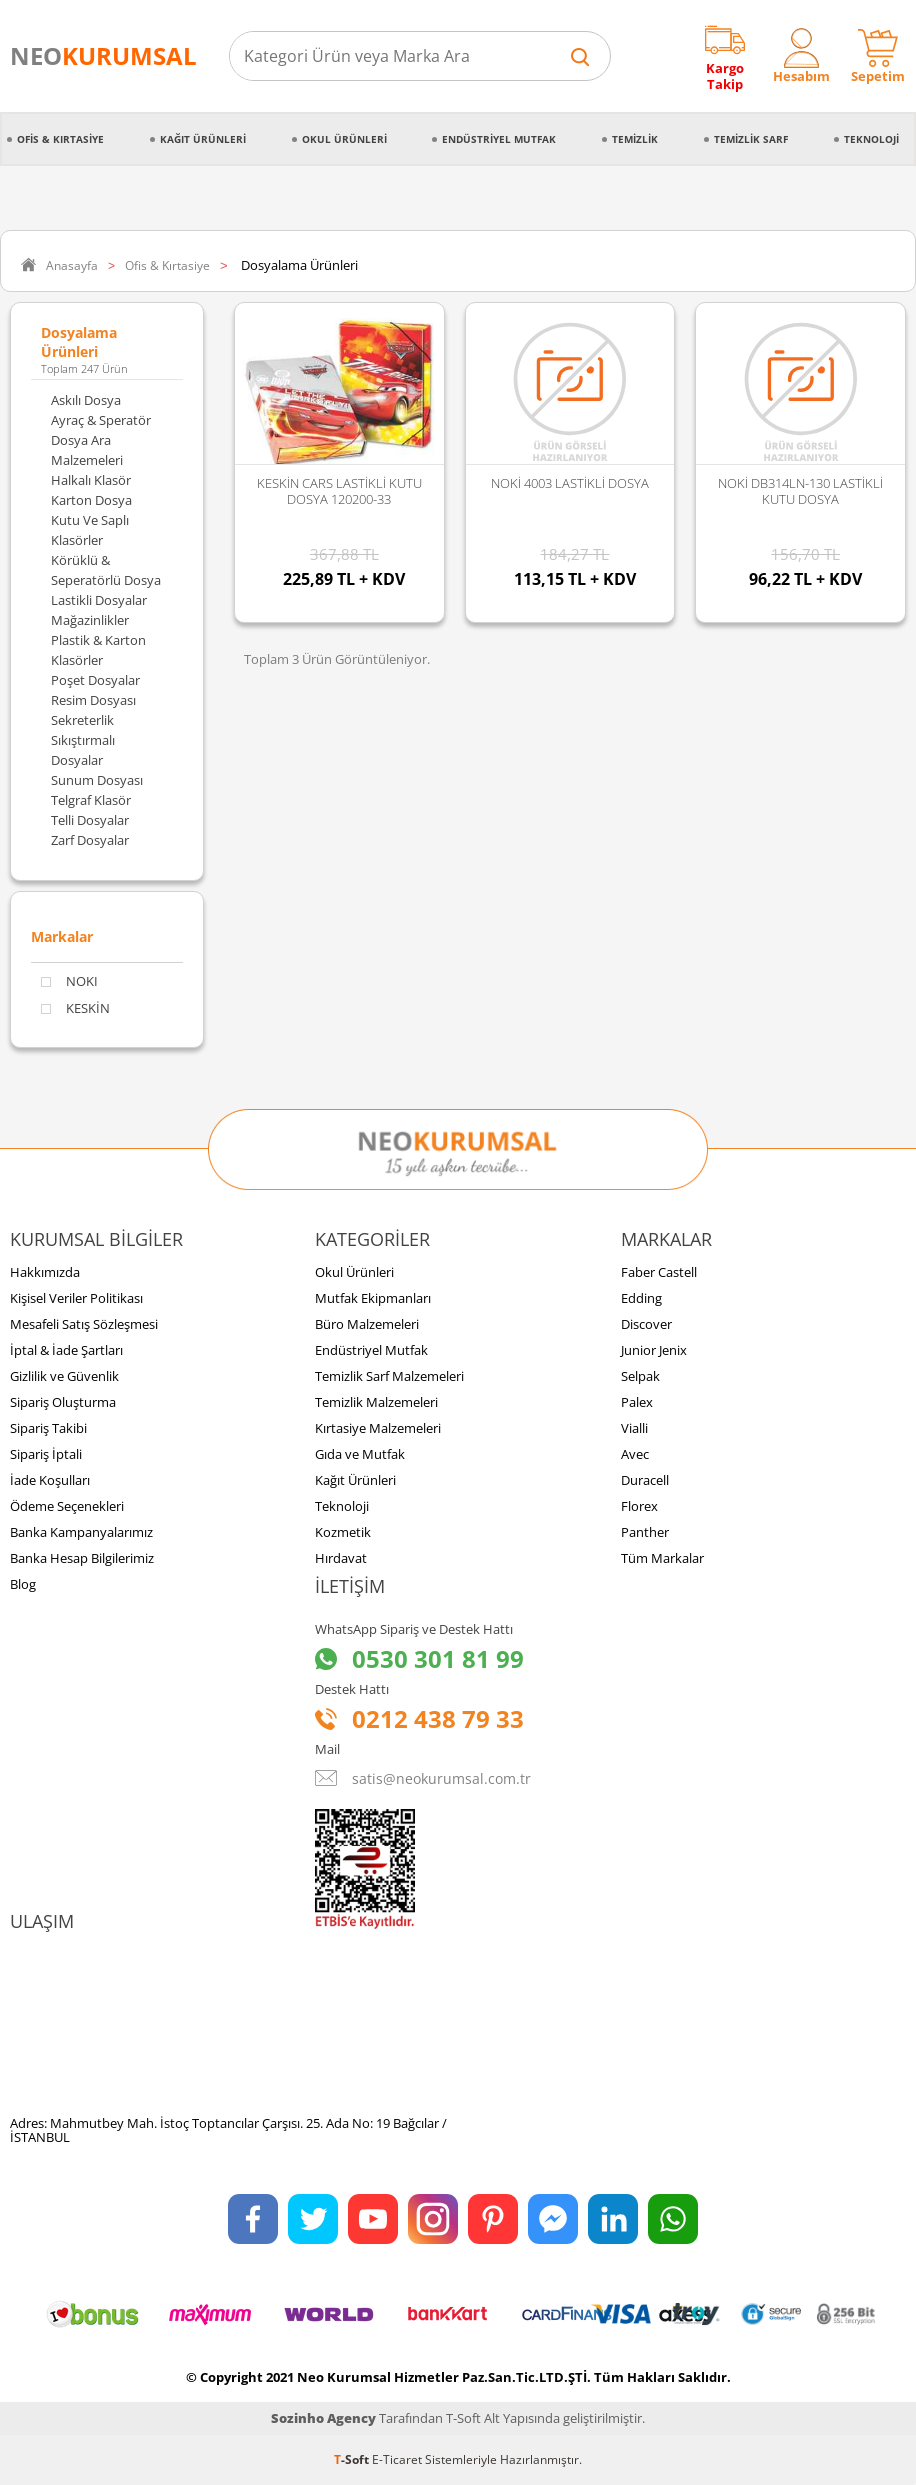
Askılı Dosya (86, 400)
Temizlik (635, 139)
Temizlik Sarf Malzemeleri (389, 1376)
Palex (637, 1402)
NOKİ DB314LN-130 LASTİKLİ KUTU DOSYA (800, 491)
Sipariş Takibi (48, 1428)
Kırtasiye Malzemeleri (378, 1428)
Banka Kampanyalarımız (81, 1532)
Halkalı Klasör (91, 480)
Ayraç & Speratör (101, 420)
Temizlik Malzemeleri (376, 1402)
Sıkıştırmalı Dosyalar (83, 750)
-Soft (353, 2459)
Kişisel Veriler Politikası (76, 1298)
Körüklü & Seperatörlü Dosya (106, 570)
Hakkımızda (45, 1272)
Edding (641, 1298)
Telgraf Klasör (91, 800)
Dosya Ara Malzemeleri (87, 450)
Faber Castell (659, 1272)
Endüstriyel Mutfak (499, 139)
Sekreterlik (82, 720)
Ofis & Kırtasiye (60, 139)
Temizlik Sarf (751, 139)
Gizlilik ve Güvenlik (64, 1376)
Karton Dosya (91, 500)
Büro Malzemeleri (367, 1324)
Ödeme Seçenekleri (67, 1506)
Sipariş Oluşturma (63, 1402)
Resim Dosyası (93, 700)
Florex (639, 1506)
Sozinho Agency (323, 2418)
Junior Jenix (654, 1350)
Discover (646, 1324)
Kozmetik (343, 1532)
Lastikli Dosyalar (99, 600)
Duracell (645, 1480)
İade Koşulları (50, 1480)
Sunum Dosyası (97, 780)
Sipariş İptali (46, 1454)
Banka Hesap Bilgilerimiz (82, 1558)
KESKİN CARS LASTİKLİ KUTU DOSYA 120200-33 (339, 491)
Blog (23, 1584)
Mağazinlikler (90, 620)
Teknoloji (871, 139)
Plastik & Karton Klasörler (98, 650)
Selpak (640, 1376)
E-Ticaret (397, 2459)
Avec (635, 1454)
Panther (645, 1532)
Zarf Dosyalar (90, 840)
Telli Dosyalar (90, 820)
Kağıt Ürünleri (203, 139)
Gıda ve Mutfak (360, 1454)
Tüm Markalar (662, 1558)
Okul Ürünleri (344, 139)
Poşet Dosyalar (95, 680)
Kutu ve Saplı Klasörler (90, 530)
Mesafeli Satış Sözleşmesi (84, 1324)
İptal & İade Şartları (66, 1350)
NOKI (69, 981)
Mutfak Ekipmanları (373, 1298)
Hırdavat (341, 1558)
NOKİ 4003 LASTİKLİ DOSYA (570, 483)
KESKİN (75, 1008)
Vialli (634, 1428)
